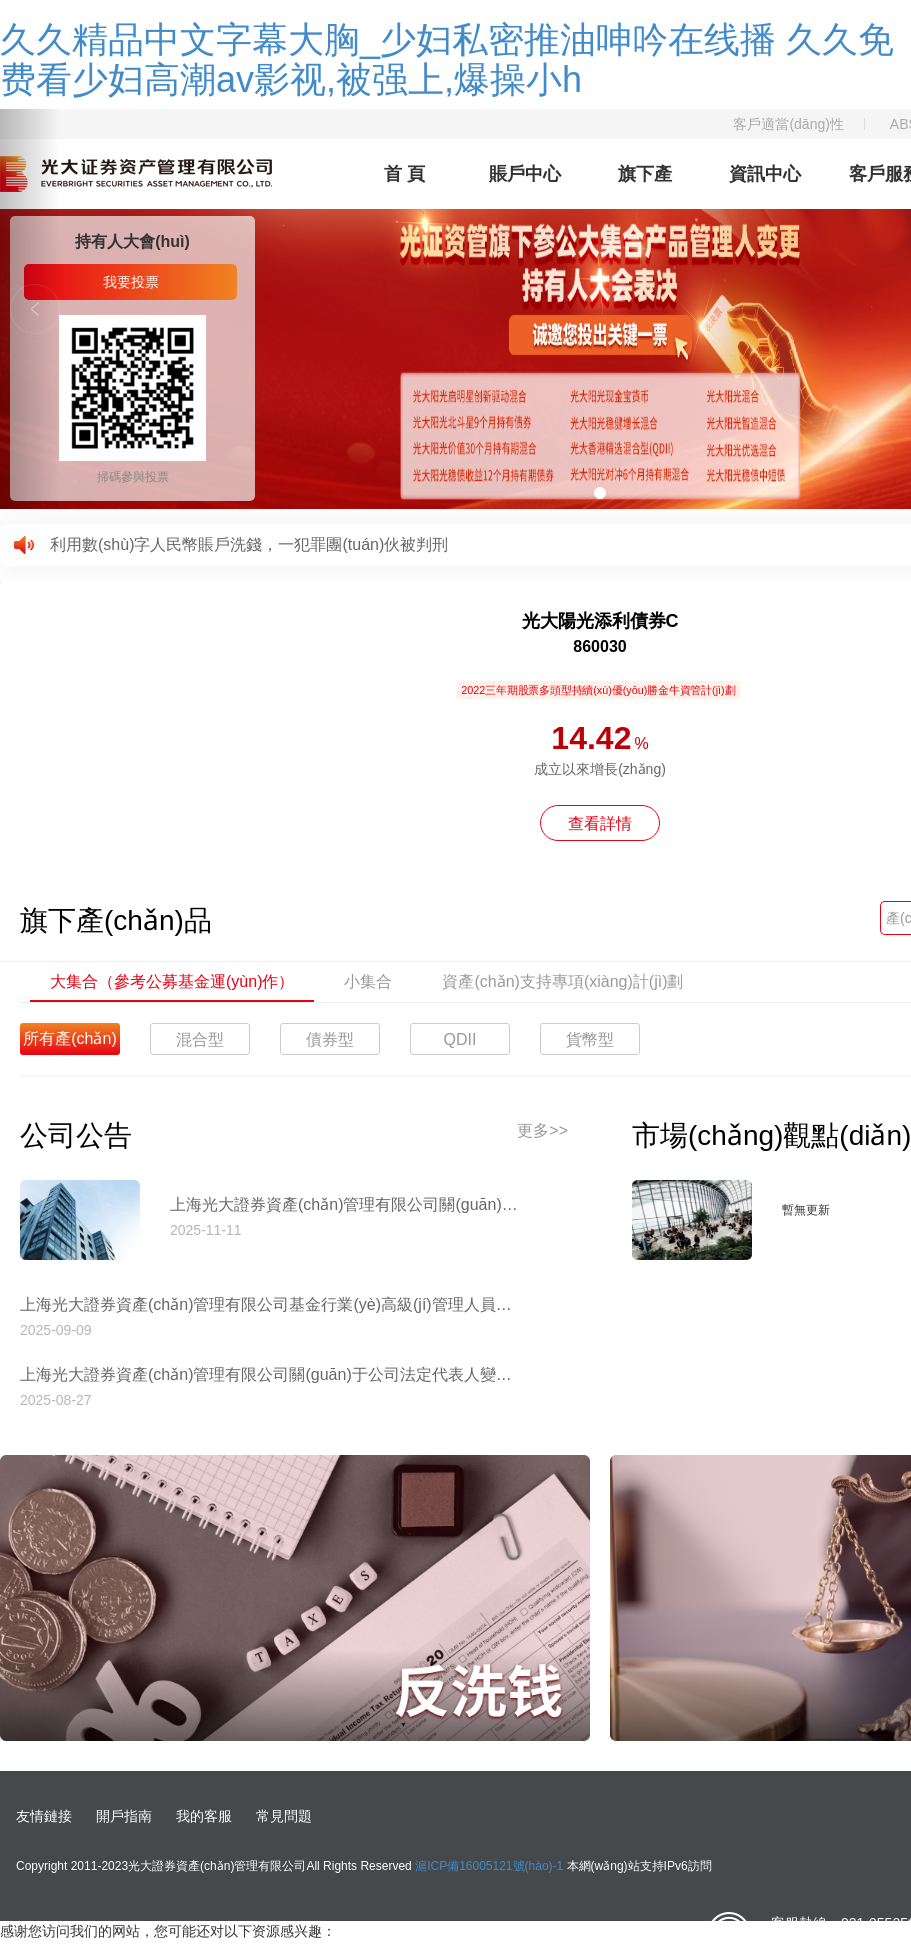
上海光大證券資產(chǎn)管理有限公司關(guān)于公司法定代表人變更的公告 (270, 1374)
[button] (30, 309)
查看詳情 (600, 823)
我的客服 (204, 1816)
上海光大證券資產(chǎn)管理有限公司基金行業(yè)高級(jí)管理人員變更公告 (270, 1304)
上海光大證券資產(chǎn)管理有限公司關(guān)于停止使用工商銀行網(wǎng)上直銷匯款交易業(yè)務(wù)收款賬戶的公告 (345, 1204)
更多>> (542, 1130)
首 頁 (404, 174)
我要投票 (131, 282)
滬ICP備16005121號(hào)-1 (489, 1866)
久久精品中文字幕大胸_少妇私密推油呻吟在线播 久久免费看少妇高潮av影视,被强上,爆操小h (447, 59)
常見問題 (284, 1816)
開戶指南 (124, 1816)
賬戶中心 (525, 174)
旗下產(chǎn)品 (645, 186)
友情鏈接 (44, 1816)
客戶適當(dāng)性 (788, 124)
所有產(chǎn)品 (69, 1042)
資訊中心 (765, 174)
